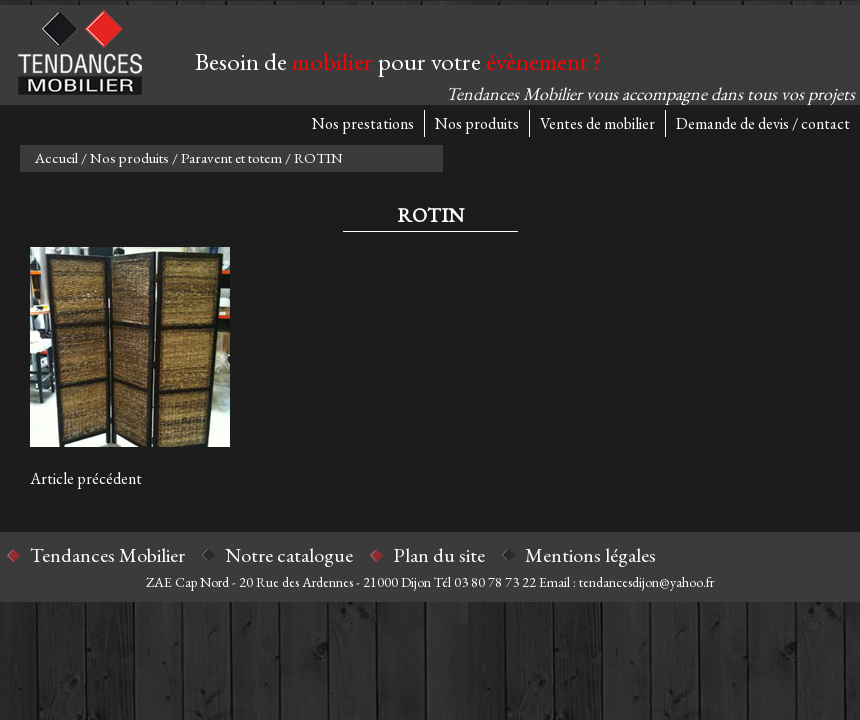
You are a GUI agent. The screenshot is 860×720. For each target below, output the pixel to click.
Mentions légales (590, 555)
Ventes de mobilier (597, 123)
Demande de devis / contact (763, 123)
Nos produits (477, 123)
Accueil (56, 157)
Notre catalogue (289, 555)
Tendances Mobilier (107, 555)
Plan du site (439, 555)
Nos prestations (363, 123)
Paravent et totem (231, 157)
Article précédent (86, 478)
